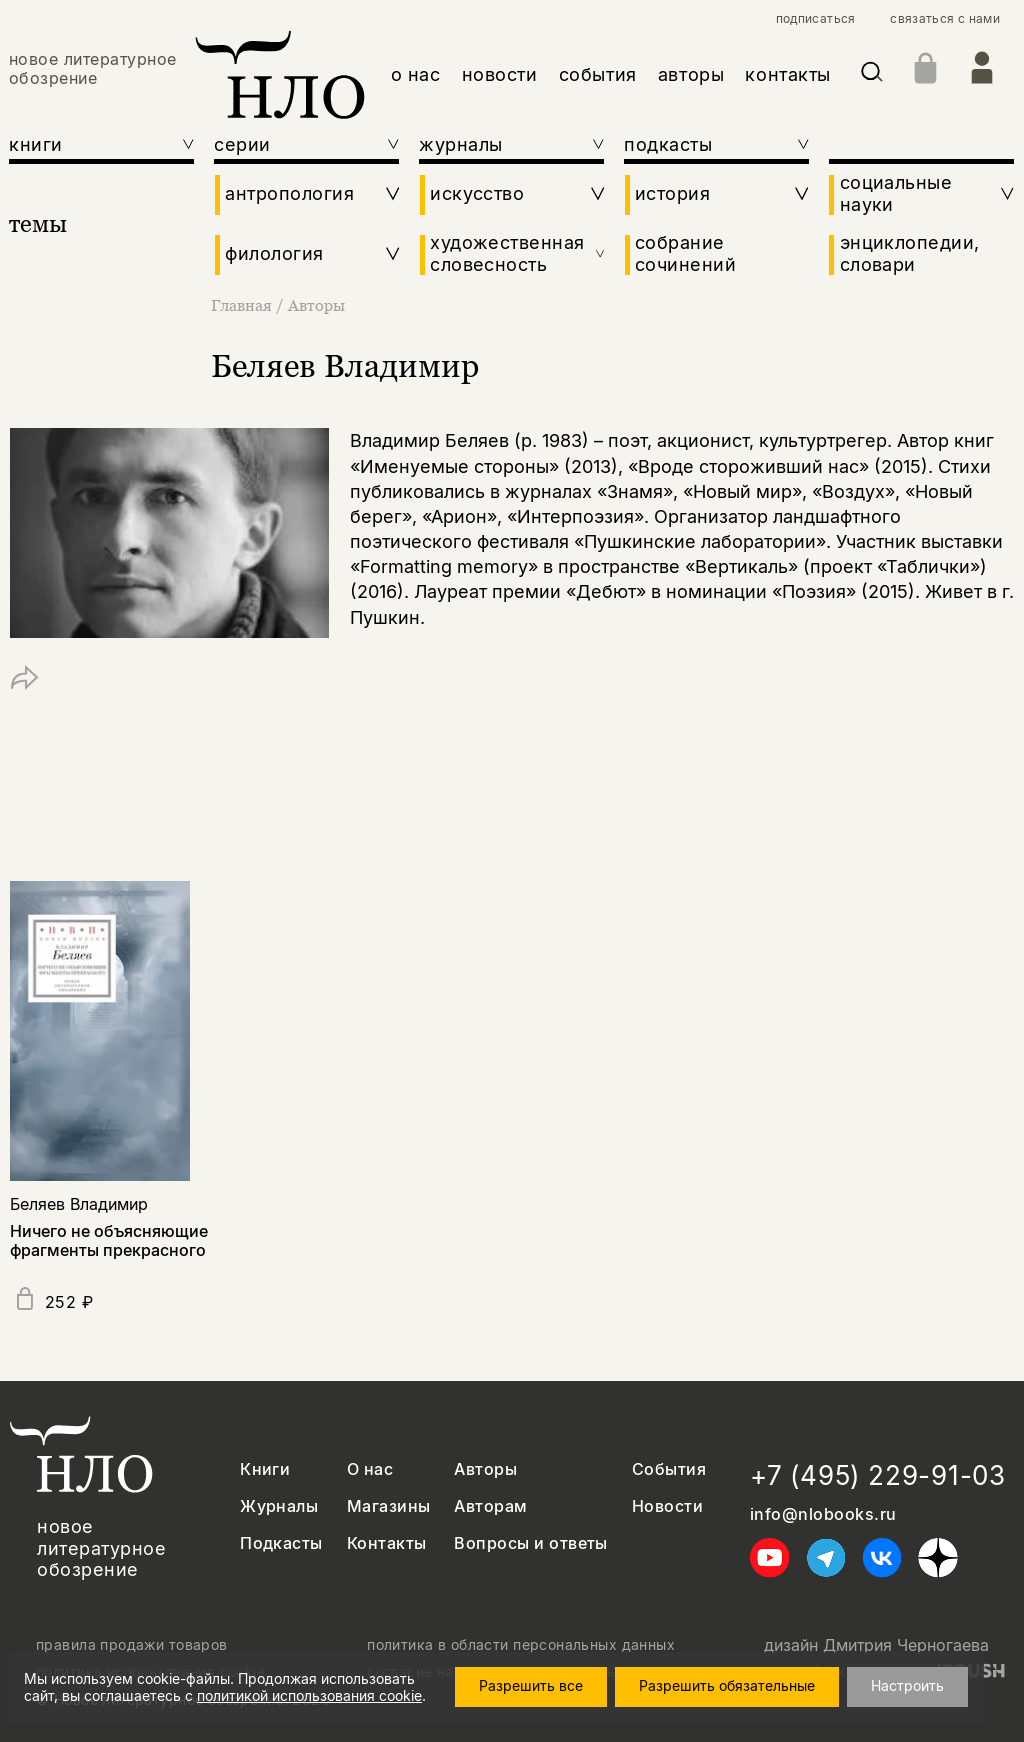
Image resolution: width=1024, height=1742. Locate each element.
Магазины (389, 1506)
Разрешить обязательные (727, 1685)
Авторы (316, 305)
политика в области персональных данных (521, 1645)
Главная (243, 305)
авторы (691, 74)
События (669, 1469)
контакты (787, 74)
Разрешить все (531, 1685)
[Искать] (872, 75)
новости (500, 74)
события (598, 74)
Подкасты (281, 1543)
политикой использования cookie (309, 1695)
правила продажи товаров (132, 1645)
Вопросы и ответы (531, 1543)
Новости (667, 1506)
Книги (265, 1469)
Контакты (387, 1543)
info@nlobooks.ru (823, 1514)
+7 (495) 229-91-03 (878, 1475)
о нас (416, 74)
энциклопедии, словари (910, 253)
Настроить (907, 1685)
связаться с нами (945, 19)
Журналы (279, 1506)
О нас (370, 1469)
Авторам (490, 1506)
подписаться (816, 19)
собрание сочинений (685, 253)
